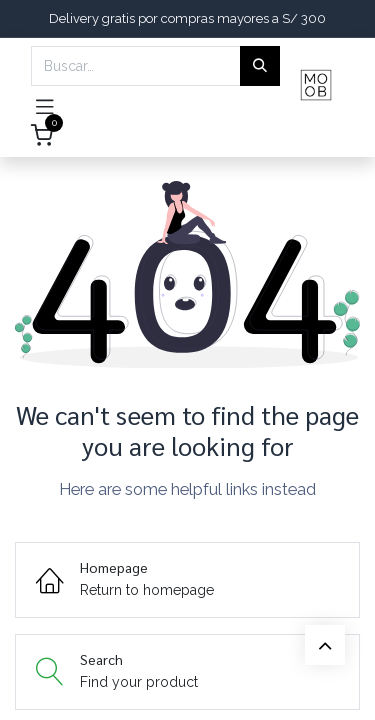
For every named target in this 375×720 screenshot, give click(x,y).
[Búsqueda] (260, 66)
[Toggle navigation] (45, 105)
